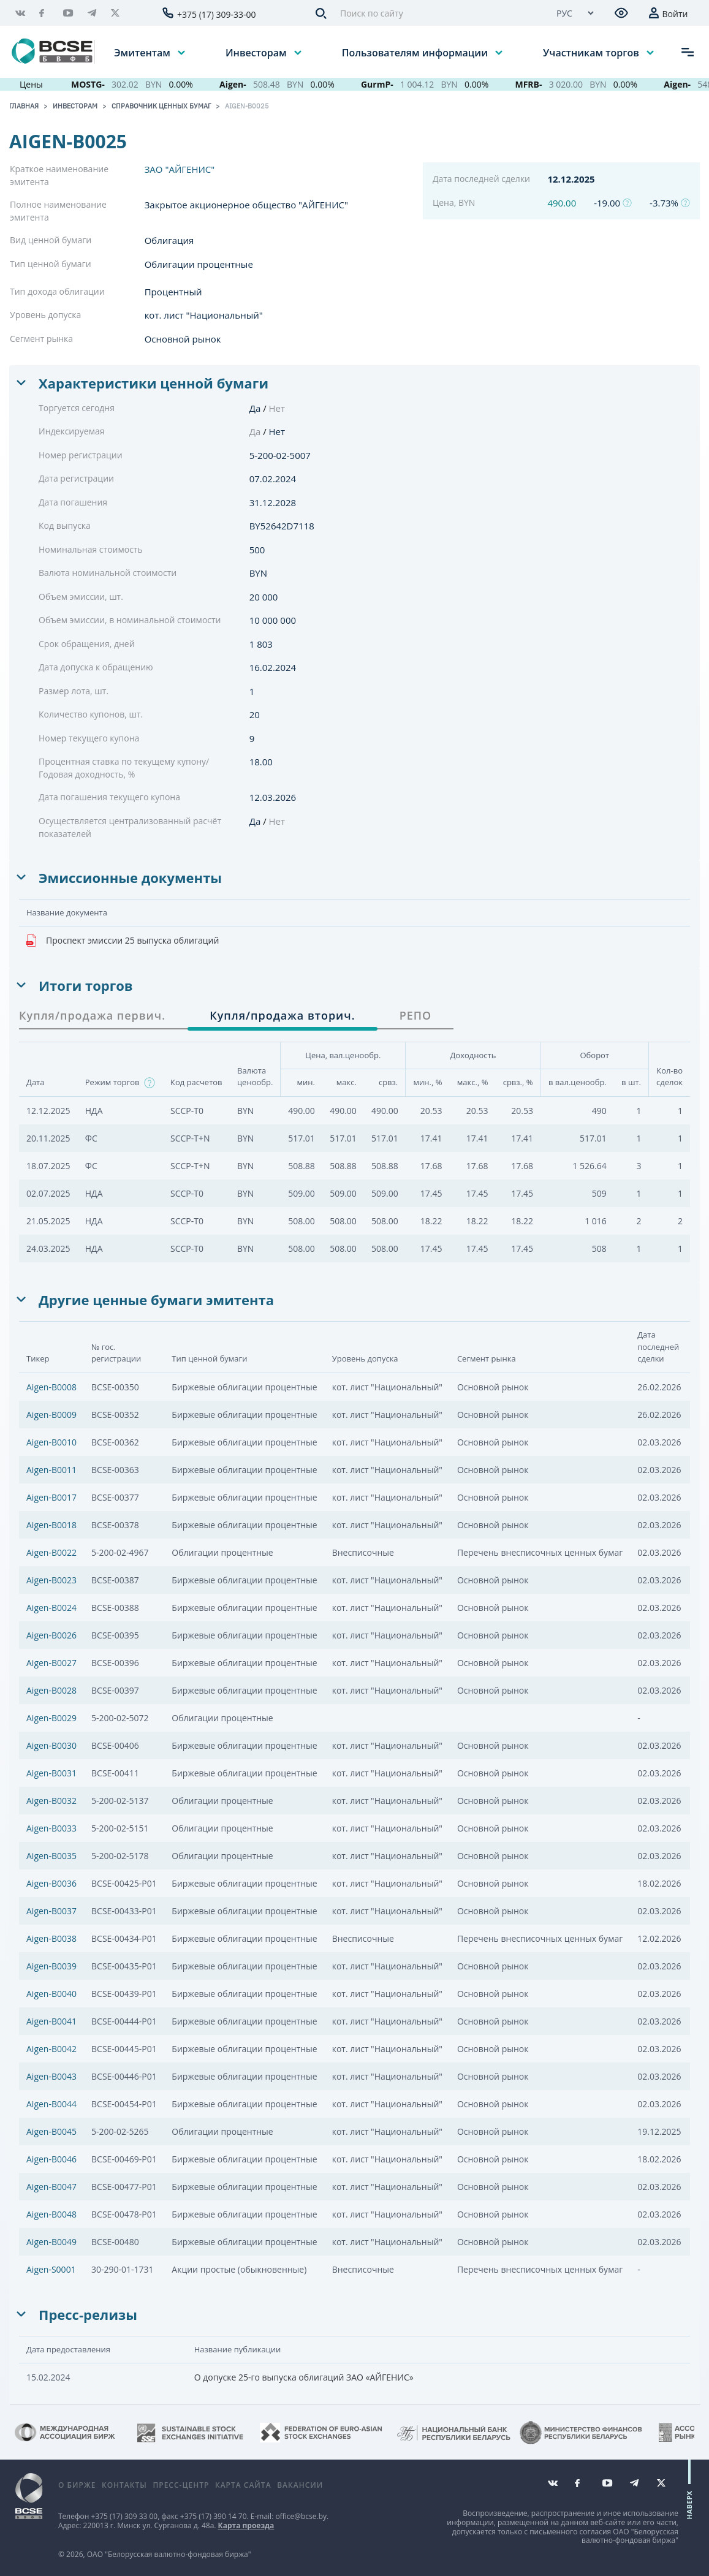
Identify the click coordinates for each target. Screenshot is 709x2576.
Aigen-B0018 (51, 1525)
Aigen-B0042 (51, 2049)
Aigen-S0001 (51, 2269)
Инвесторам (257, 52)
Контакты (124, 2485)
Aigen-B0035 (51, 1856)
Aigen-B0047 (51, 2186)
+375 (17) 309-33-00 (216, 14)
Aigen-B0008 (51, 1387)
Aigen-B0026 (51, 1635)
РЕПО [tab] (416, 1015)
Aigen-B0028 (51, 1690)
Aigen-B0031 (51, 1773)
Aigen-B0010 (51, 1442)
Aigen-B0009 (51, 1414)
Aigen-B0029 (51, 1718)
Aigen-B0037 (51, 1911)
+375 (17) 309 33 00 (124, 2516)
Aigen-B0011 (51, 1470)
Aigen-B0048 (51, 2214)
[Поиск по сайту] (437, 13)
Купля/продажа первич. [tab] (92, 1015)
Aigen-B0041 (51, 2021)
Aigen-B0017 (51, 1497)
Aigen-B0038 (51, 1938)
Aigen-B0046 (51, 2159)
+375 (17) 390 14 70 (213, 2516)
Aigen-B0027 (51, 1663)
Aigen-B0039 (51, 1966)
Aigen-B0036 (51, 1883)
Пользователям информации (416, 52)
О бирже (77, 2485)
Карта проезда (246, 2525)
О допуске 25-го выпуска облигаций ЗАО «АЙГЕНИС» (304, 2377)
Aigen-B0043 (51, 2076)
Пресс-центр (181, 2485)
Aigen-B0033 (51, 1828)
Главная (24, 106)
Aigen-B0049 (51, 2242)
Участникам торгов (592, 52)
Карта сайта (243, 2485)
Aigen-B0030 (51, 1745)
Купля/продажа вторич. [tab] (282, 1015)
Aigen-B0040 (51, 1993)
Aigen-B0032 (51, 1800)
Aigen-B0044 (51, 2104)
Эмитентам (143, 52)
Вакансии (300, 2485)
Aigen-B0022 (51, 1552)
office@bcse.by (301, 2516)
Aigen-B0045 (51, 2131)
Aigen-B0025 (247, 106)
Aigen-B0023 (51, 1580)
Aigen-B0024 (51, 1607)
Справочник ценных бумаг (161, 106)
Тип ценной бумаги (50, 264)
